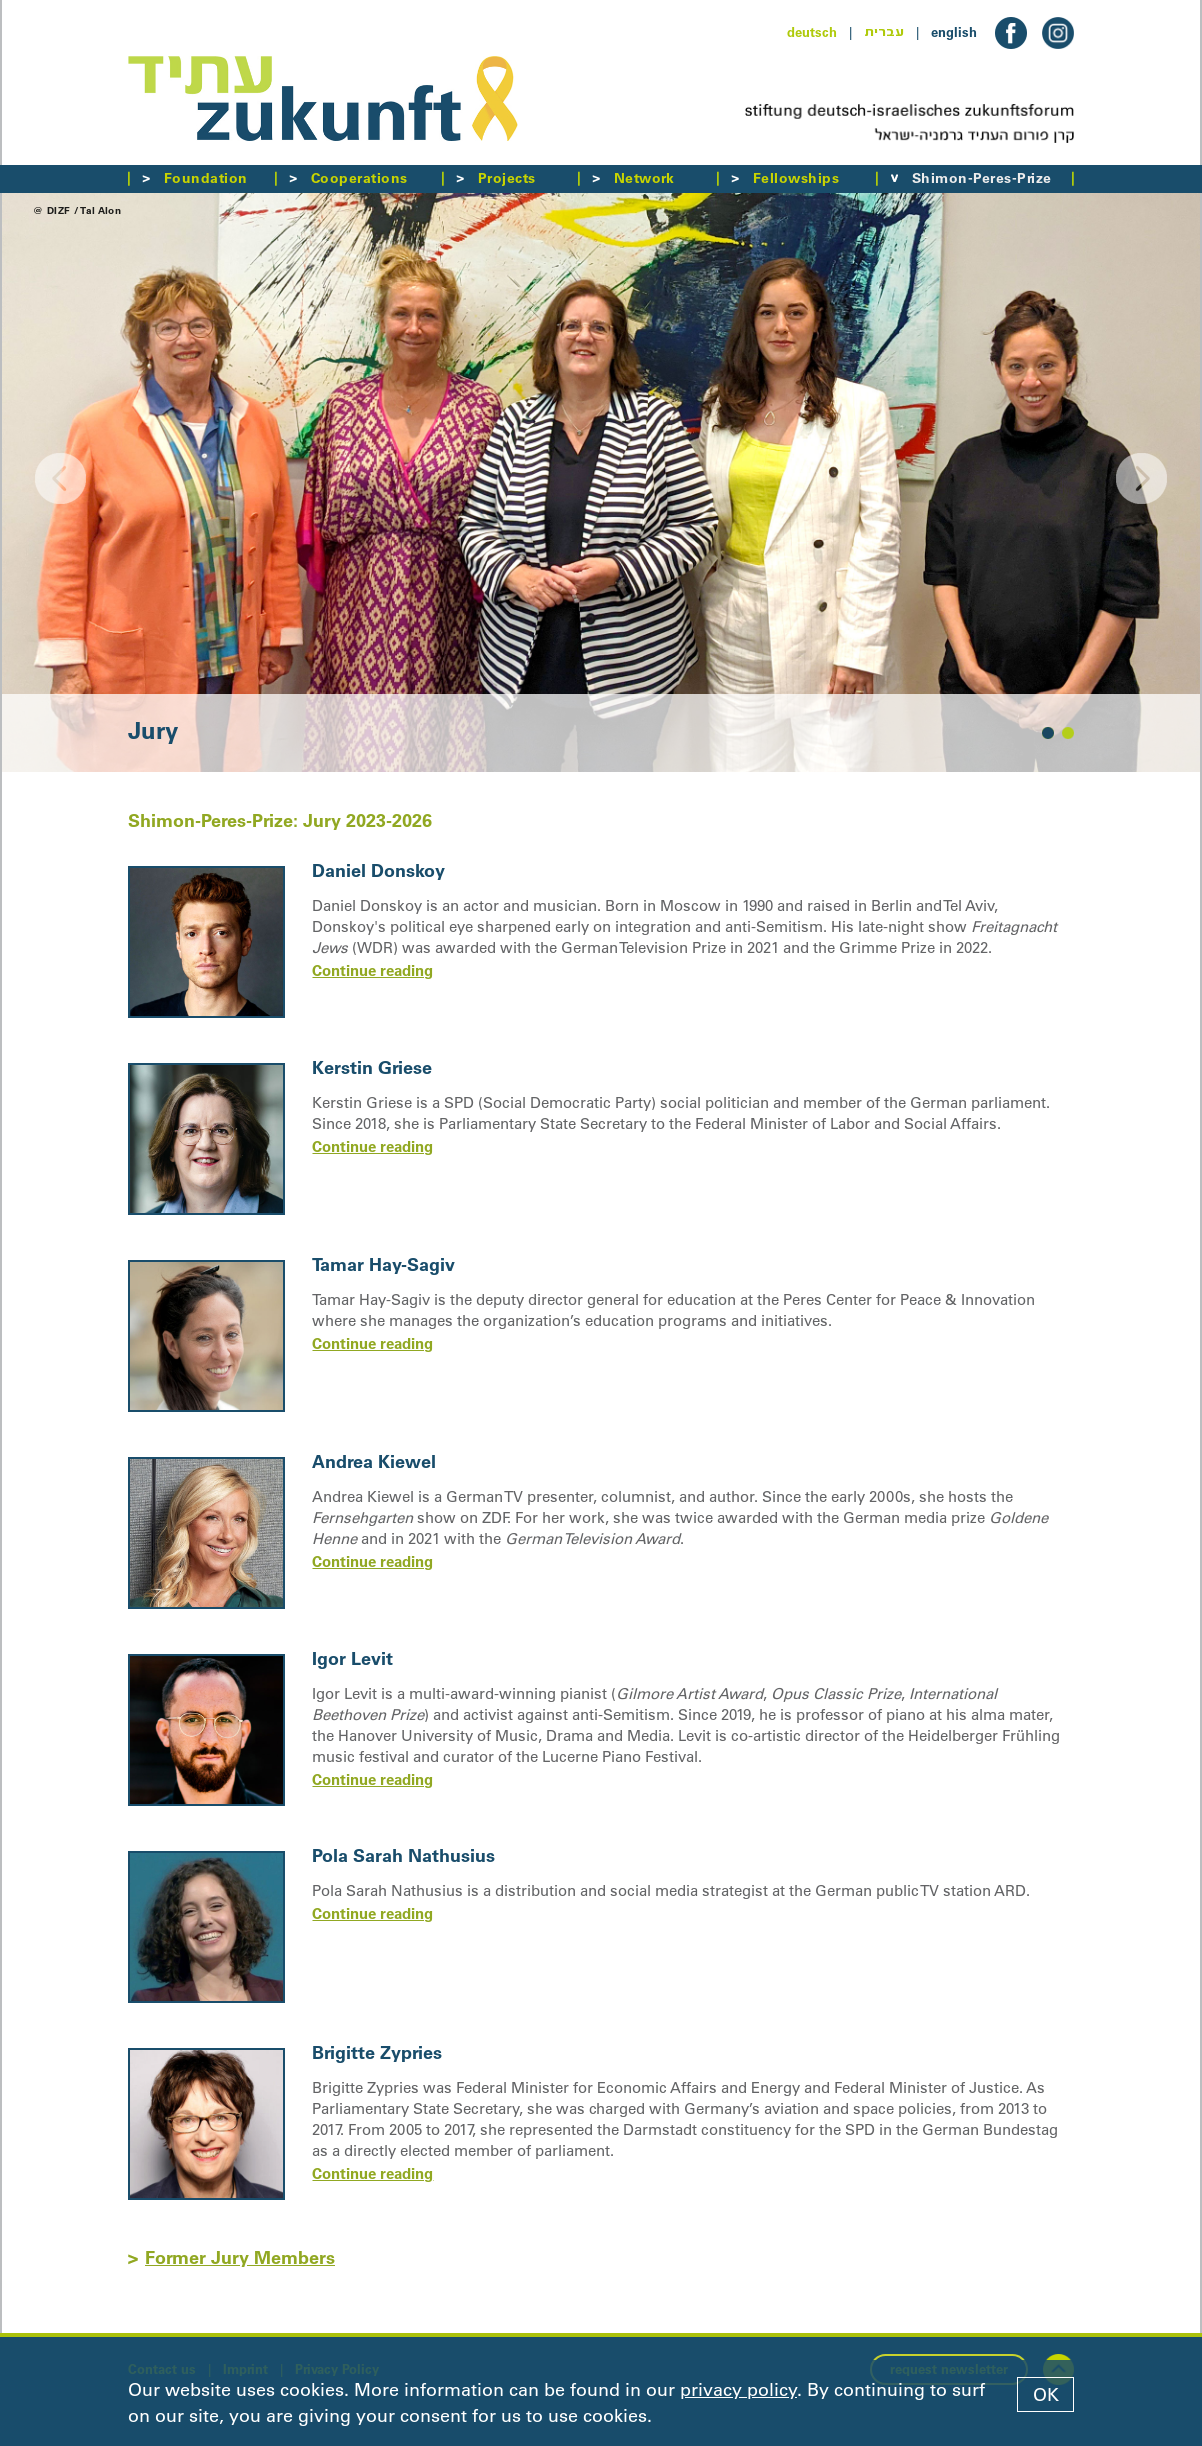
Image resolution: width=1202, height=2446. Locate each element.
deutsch (812, 32)
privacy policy (738, 2390)
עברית (884, 32)
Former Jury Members (240, 2257)
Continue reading (372, 970)
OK (1046, 2395)
